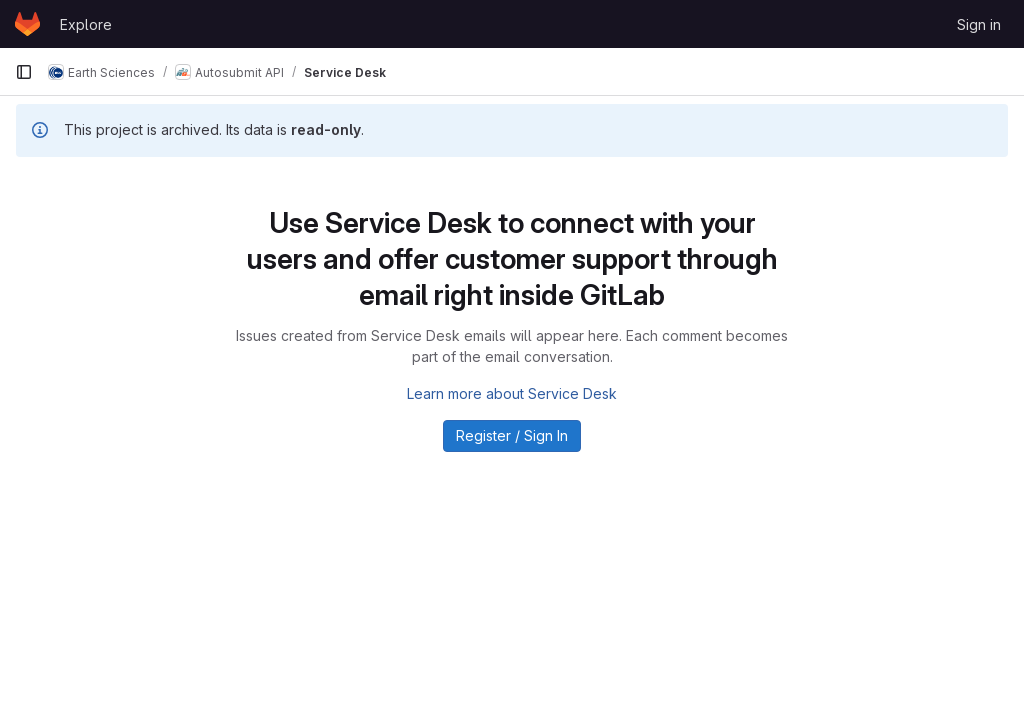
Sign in (979, 24)
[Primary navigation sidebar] (24, 72)
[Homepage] (27, 24)
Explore (86, 24)
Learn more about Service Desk (512, 393)
